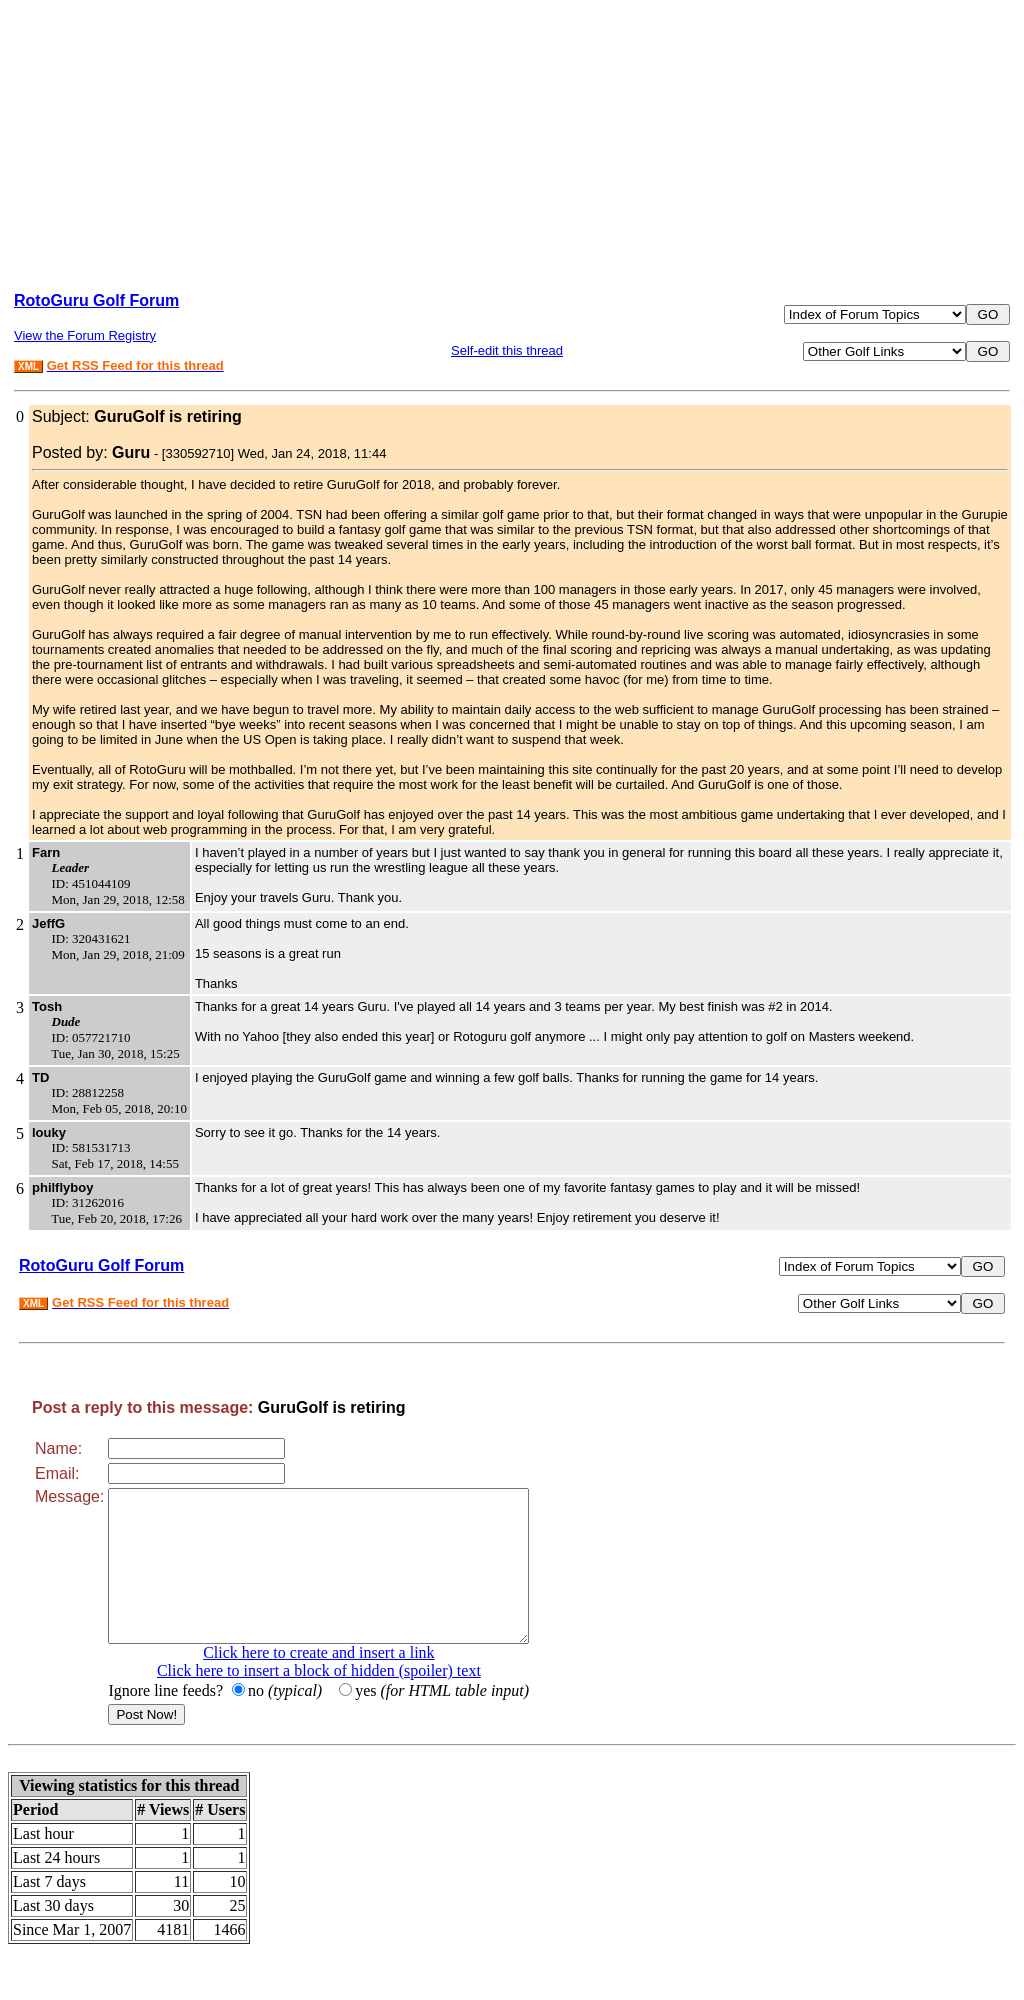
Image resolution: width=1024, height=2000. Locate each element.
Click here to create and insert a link (343, 1682)
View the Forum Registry (85, 335)
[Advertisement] (512, 136)
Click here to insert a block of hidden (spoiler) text (344, 1700)
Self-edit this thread (507, 350)
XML (28, 366)
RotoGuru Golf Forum (96, 300)
